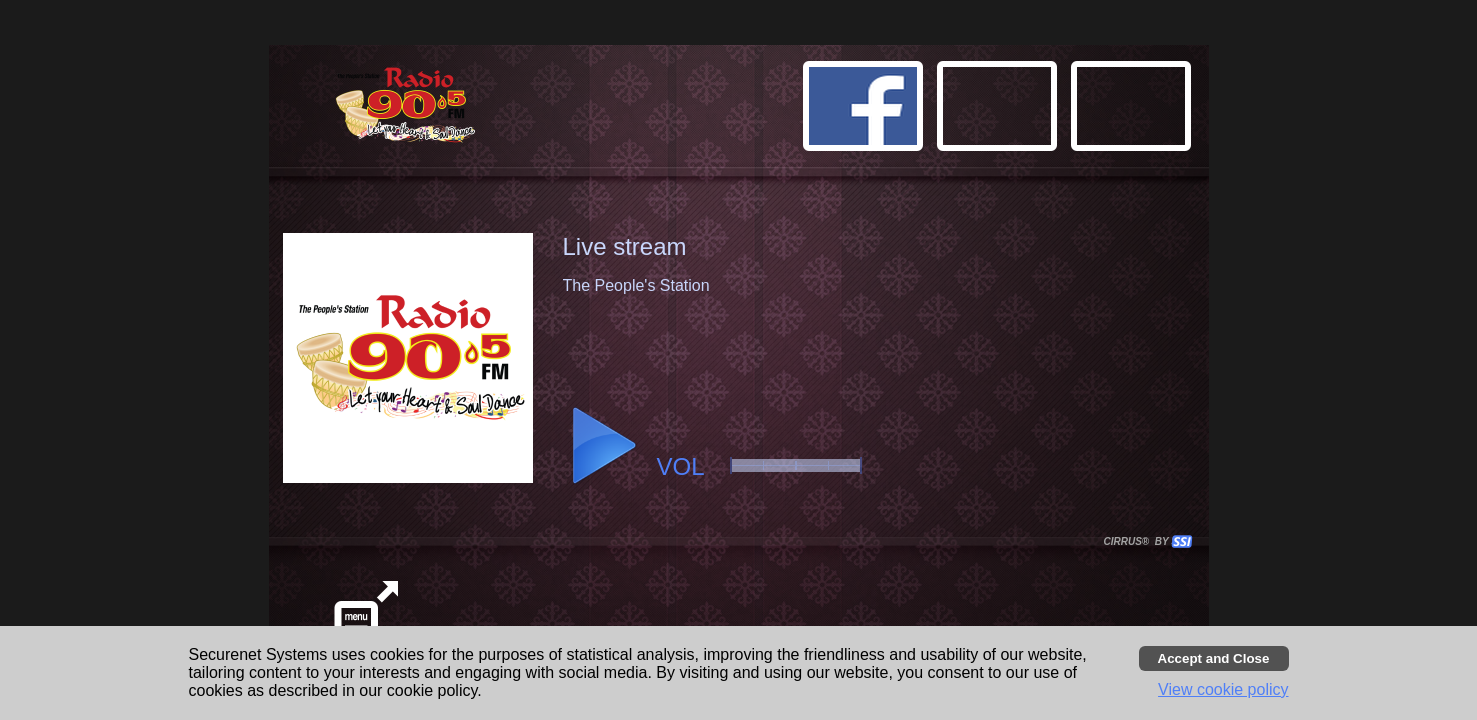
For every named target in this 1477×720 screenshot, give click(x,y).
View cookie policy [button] (1223, 689)
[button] (1134, 109)
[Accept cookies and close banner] (1214, 658)
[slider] (796, 465)
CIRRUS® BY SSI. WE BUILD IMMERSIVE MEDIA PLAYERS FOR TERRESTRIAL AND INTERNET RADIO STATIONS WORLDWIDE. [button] (1139, 541)
